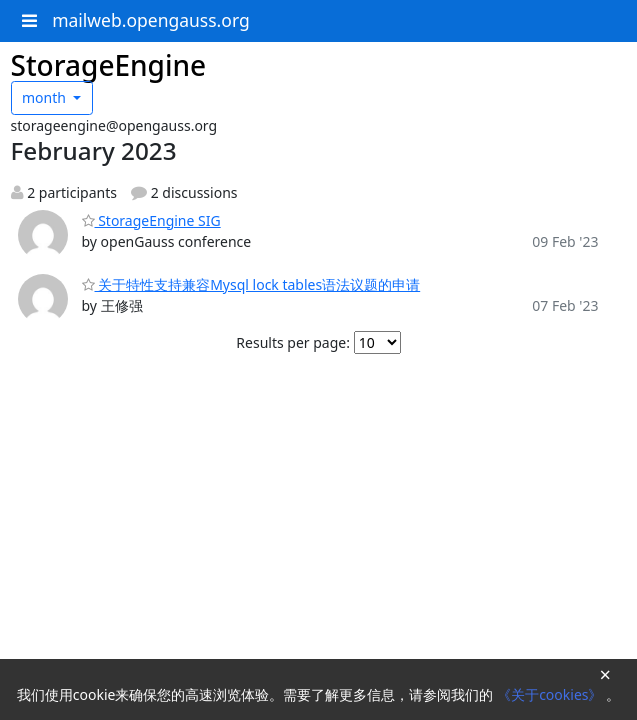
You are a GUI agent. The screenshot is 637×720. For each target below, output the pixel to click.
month (46, 97)
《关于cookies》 (551, 694)
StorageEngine (109, 65)
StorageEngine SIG (151, 220)
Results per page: (293, 342)
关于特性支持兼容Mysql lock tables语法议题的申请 (251, 284)
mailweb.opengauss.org (151, 20)
